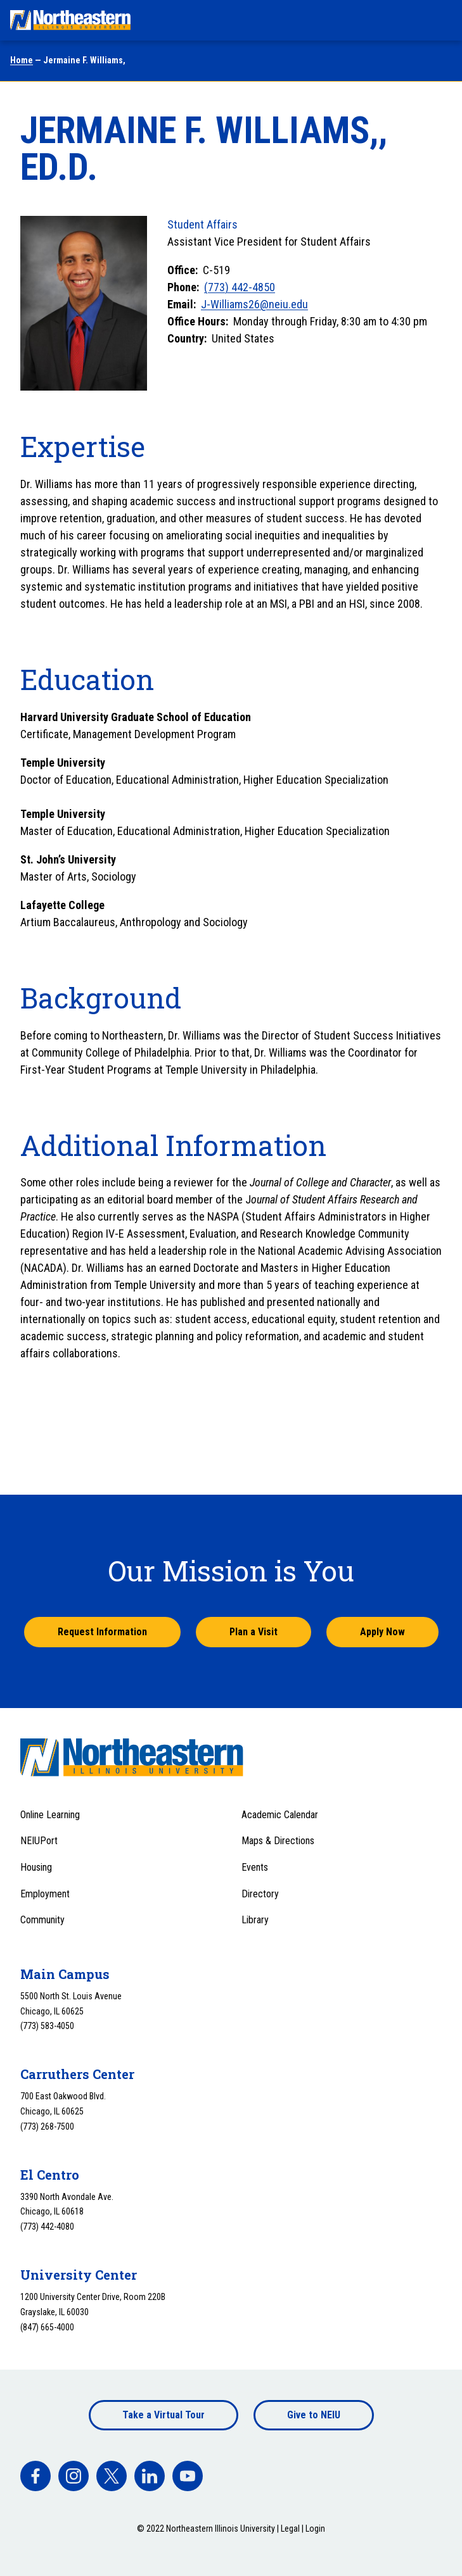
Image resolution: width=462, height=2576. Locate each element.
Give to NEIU (313, 2415)
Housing (36, 1867)
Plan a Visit (253, 1632)
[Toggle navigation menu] (440, 20)
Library (255, 1920)
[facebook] (35, 2476)
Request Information (102, 1632)
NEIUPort (39, 1841)
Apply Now (382, 1632)
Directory (260, 1894)
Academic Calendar (279, 1815)
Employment (45, 1894)
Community (42, 1920)
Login (315, 2528)
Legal (290, 2528)
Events (254, 1867)
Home (21, 60)
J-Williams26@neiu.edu (254, 304)
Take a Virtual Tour (163, 2415)
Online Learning (50, 1815)
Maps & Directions (277, 1841)
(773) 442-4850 (239, 287)
